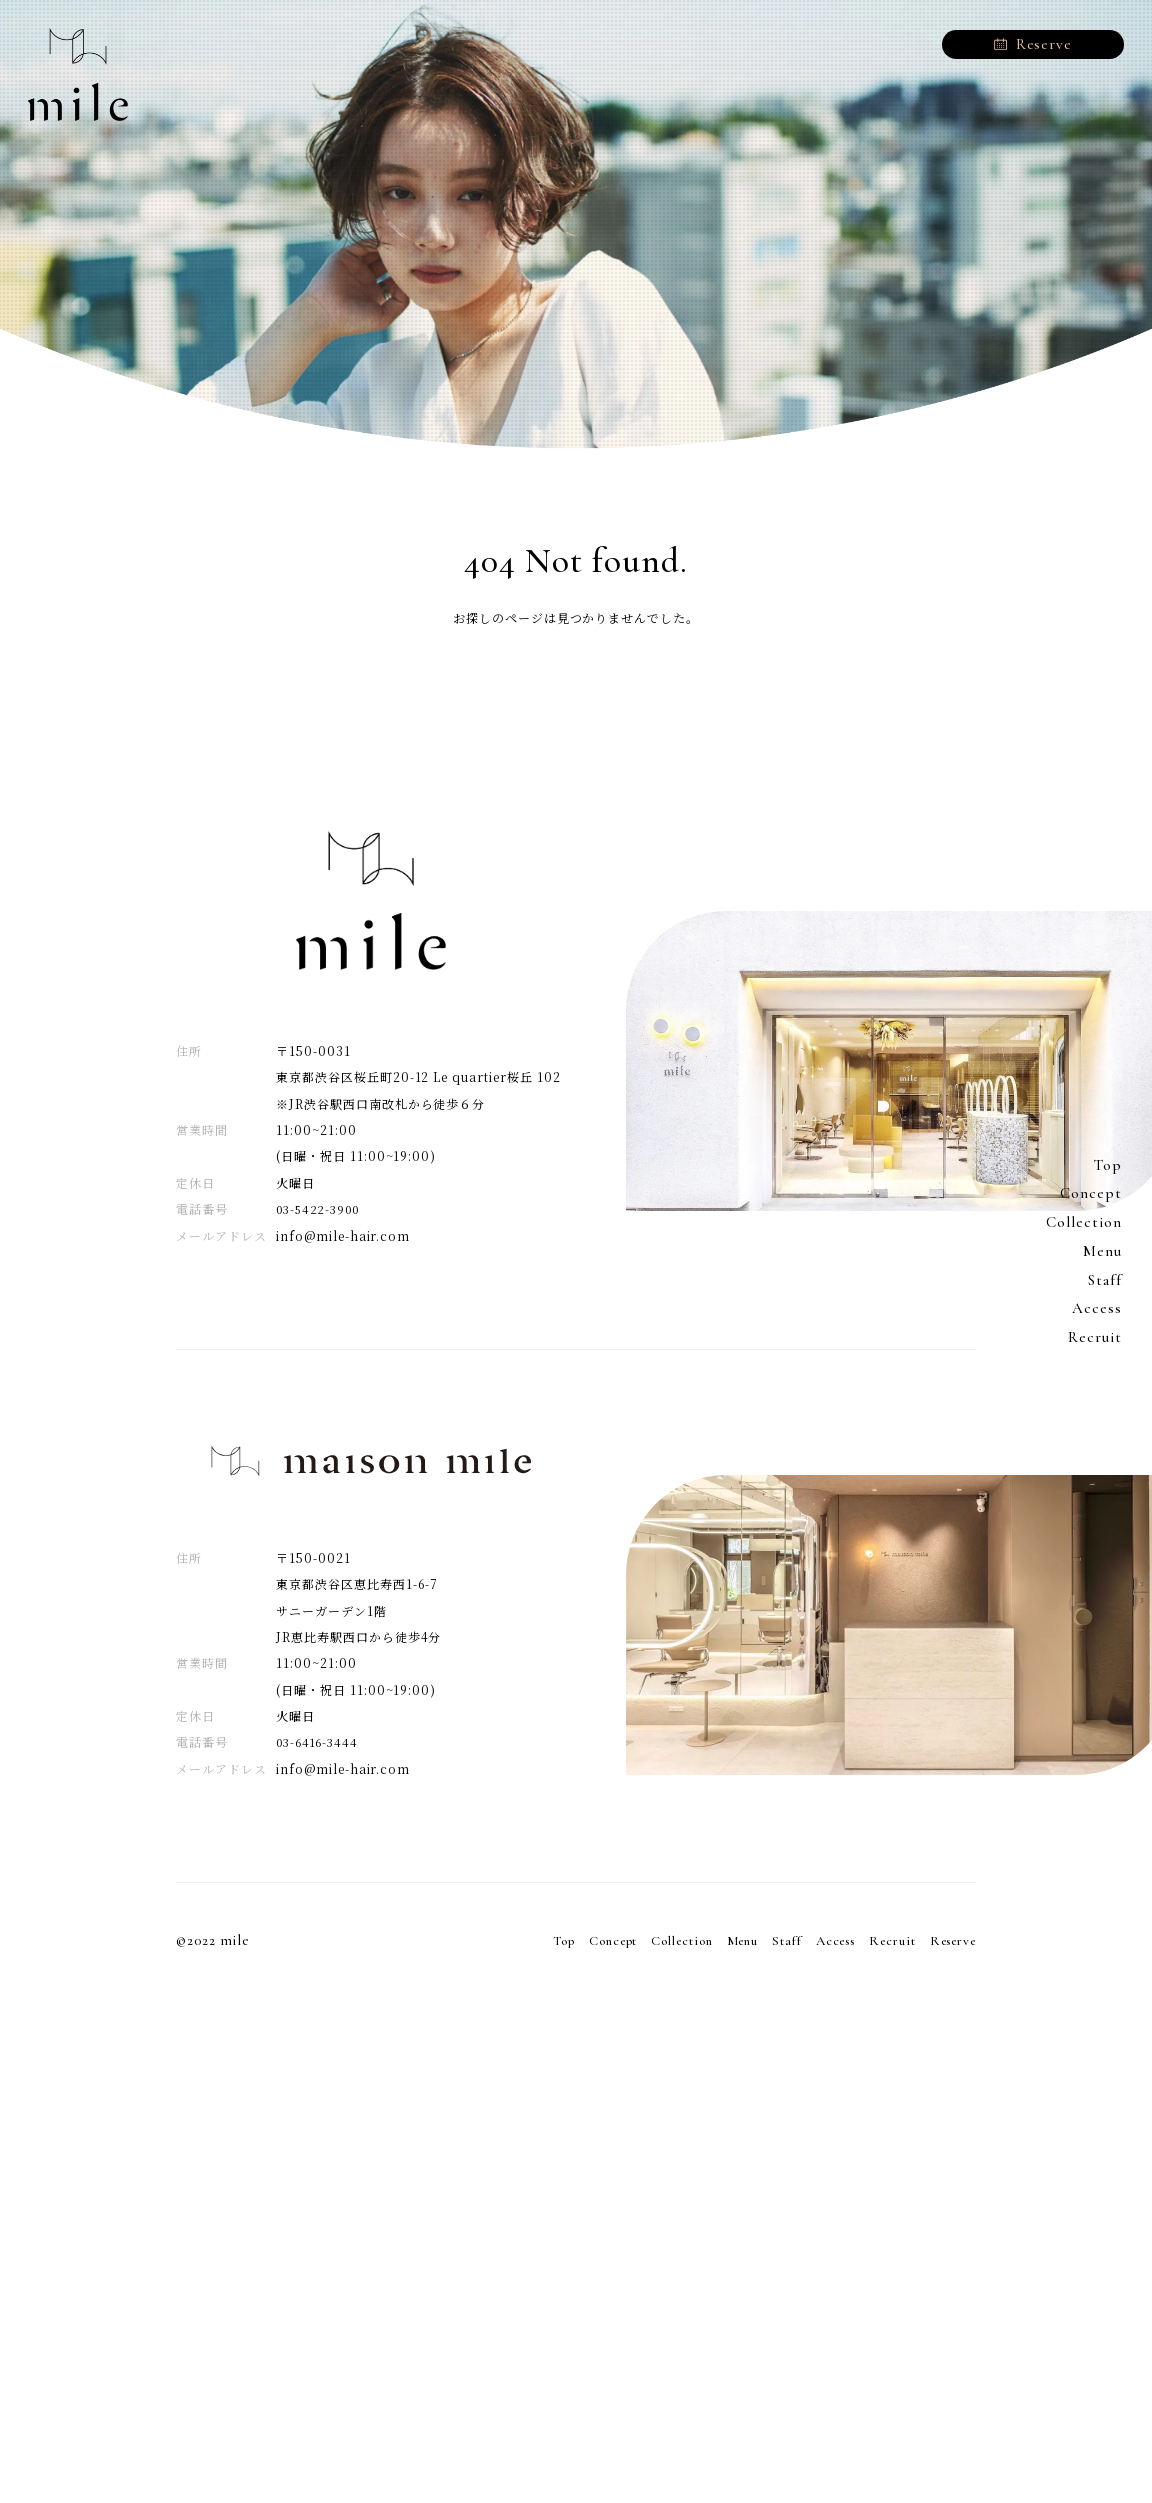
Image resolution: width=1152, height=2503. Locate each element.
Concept (1090, 1194)
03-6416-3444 (321, 1741)
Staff (1104, 1280)
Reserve (948, 1940)
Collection (1082, 1222)
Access (1097, 1309)
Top (1107, 1165)
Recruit (1094, 1337)
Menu (1102, 1251)
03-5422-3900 (322, 1208)
